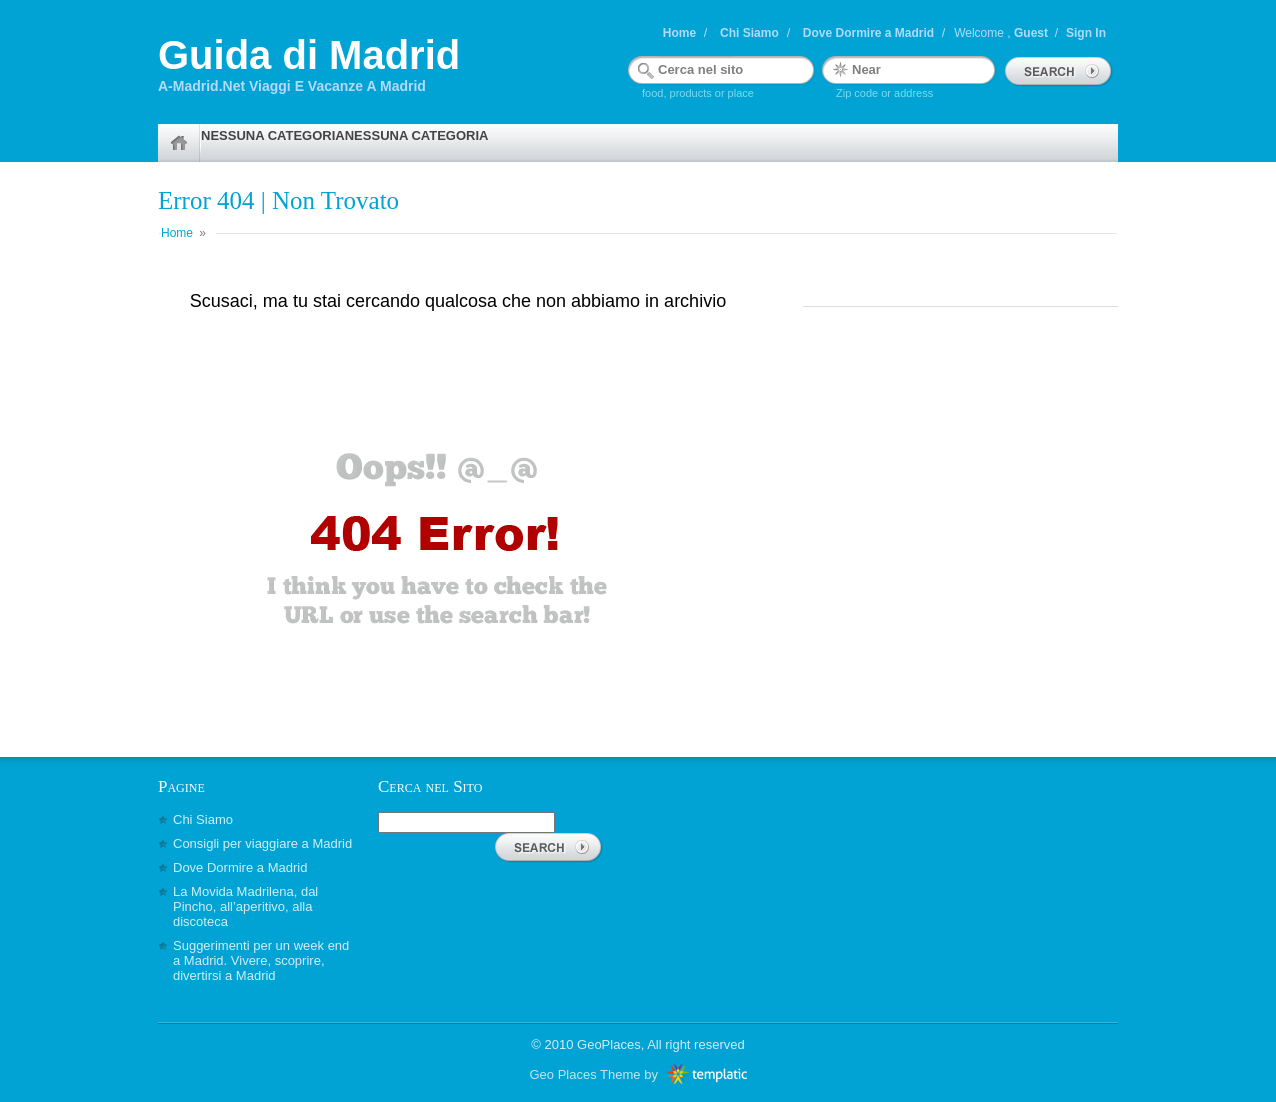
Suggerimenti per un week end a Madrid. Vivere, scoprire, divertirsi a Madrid (261, 960)
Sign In (1086, 33)
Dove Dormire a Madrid (868, 33)
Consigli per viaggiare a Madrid (262, 843)
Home (679, 33)
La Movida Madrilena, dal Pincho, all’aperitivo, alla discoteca (245, 906)
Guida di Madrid (309, 55)
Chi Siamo (749, 33)
